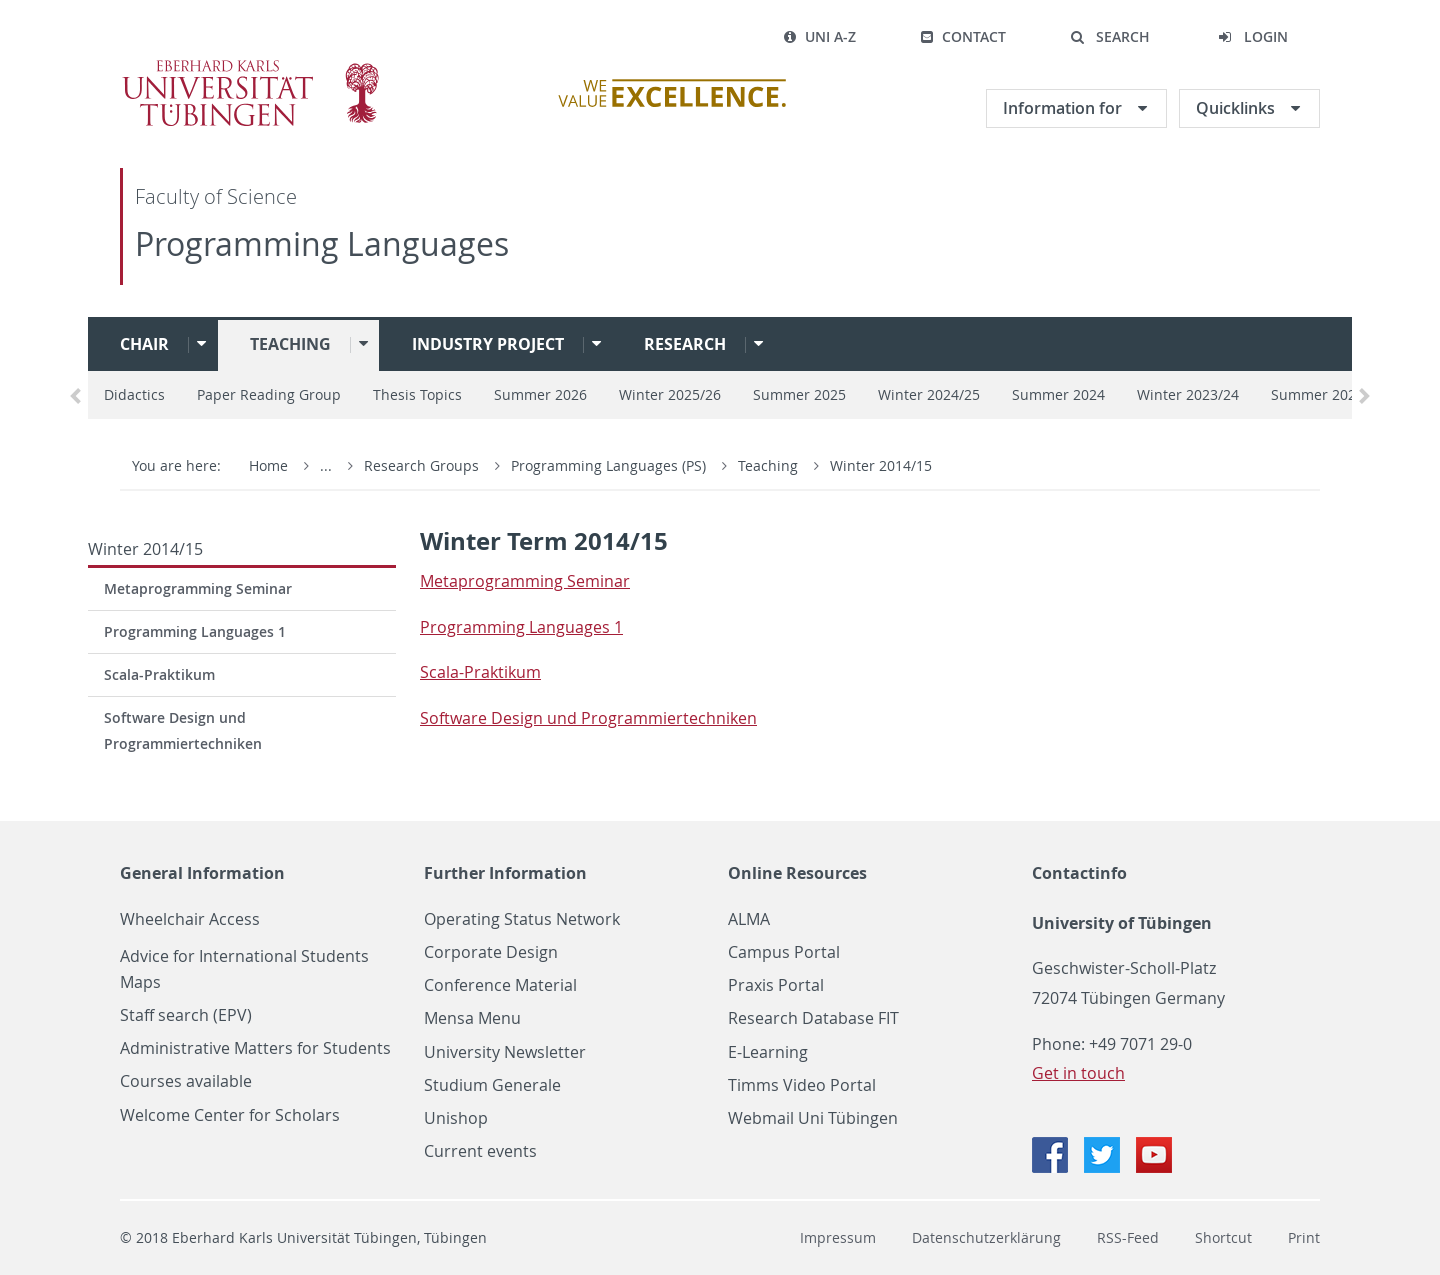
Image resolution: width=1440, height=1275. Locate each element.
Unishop (456, 1118)
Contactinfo (1079, 873)
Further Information (505, 873)
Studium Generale (492, 1085)
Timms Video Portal (802, 1085)
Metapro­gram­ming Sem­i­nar (525, 581)
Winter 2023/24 (1188, 394)
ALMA (749, 919)
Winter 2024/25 (929, 394)
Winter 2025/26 (670, 394)
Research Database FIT (813, 1018)
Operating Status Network (522, 919)
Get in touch (1078, 1073)
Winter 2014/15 (881, 465)
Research (685, 344)
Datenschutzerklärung (986, 1237)
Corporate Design (491, 952)
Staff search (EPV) (186, 1015)
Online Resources (797, 873)
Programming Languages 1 (195, 631)
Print (1304, 1237)
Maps (140, 982)
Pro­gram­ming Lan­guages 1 (521, 627)
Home (268, 465)
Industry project (488, 344)
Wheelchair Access (190, 919)
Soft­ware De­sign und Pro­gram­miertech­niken (588, 718)
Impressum (838, 1237)
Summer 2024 (1058, 394)
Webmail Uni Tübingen (813, 1118)
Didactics (134, 394)
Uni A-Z (819, 36)
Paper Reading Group (269, 394)
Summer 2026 (540, 394)
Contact (963, 36)
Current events (480, 1151)
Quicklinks (1237, 108)
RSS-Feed (1128, 1237)
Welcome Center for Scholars (230, 1115)
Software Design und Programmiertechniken (183, 730)
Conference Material (500, 985)
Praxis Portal (776, 985)
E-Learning (768, 1052)
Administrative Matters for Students (255, 1048)
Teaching (290, 344)
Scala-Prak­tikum (480, 672)
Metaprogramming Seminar (198, 588)
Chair (144, 344)
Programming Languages (322, 243)
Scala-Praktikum (159, 674)
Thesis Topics (417, 394)
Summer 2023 (1317, 394)
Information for (1064, 108)
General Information (202, 873)
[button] (1110, 37)
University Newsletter (505, 1052)
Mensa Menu (472, 1018)
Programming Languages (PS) (610, 465)
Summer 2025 (799, 394)
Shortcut (1223, 1237)
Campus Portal (784, 952)
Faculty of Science (216, 196)
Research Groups (421, 465)
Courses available (186, 1081)
